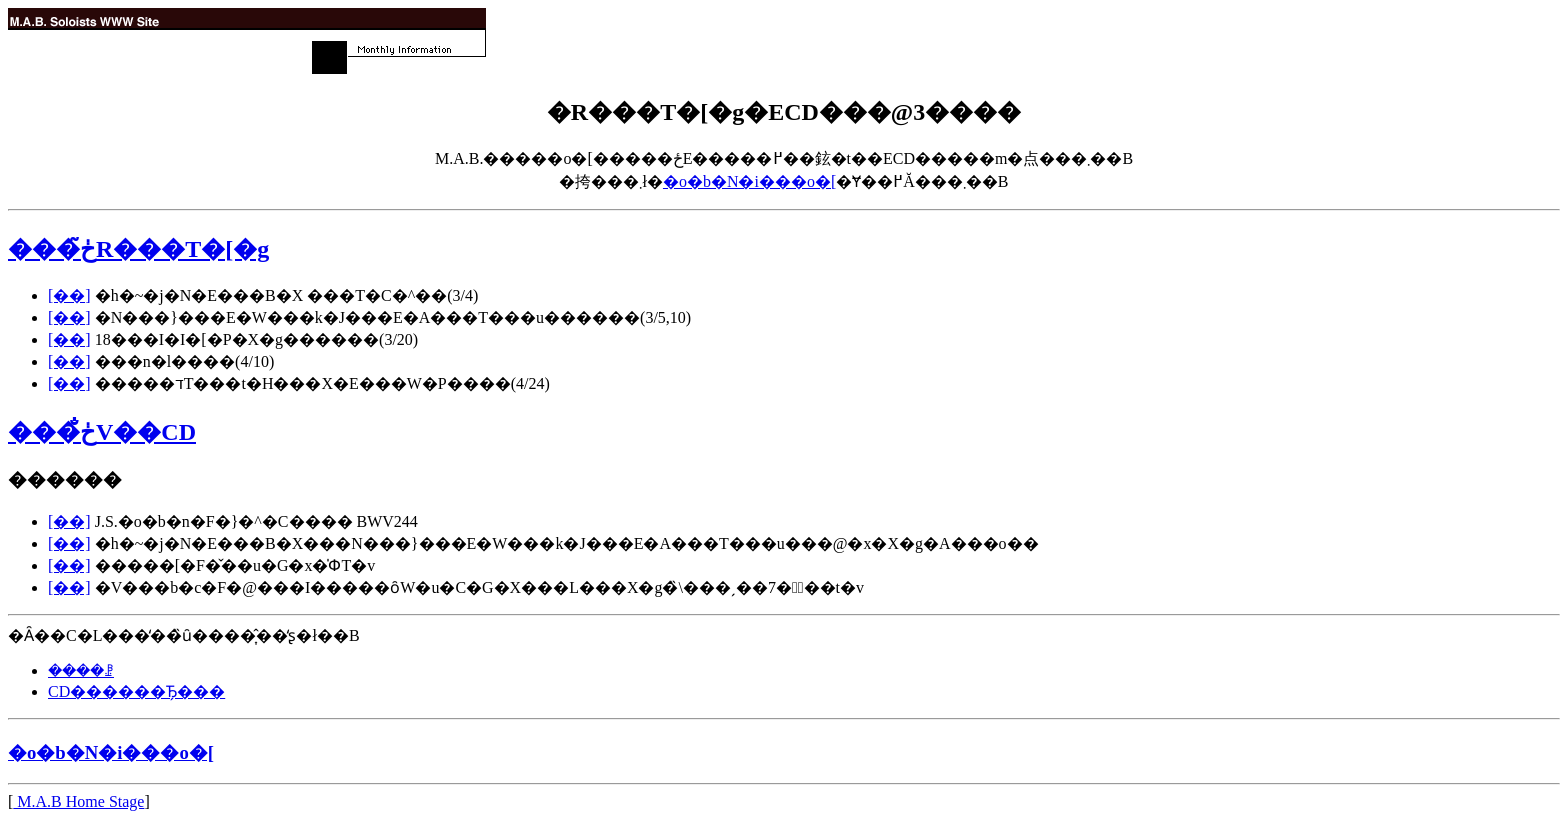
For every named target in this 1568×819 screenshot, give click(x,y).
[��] (69, 295)
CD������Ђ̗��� (136, 691)
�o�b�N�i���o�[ (749, 181)
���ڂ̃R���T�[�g (138, 249)
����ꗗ (81, 670)
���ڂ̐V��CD (102, 432)
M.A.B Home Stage (78, 801)
